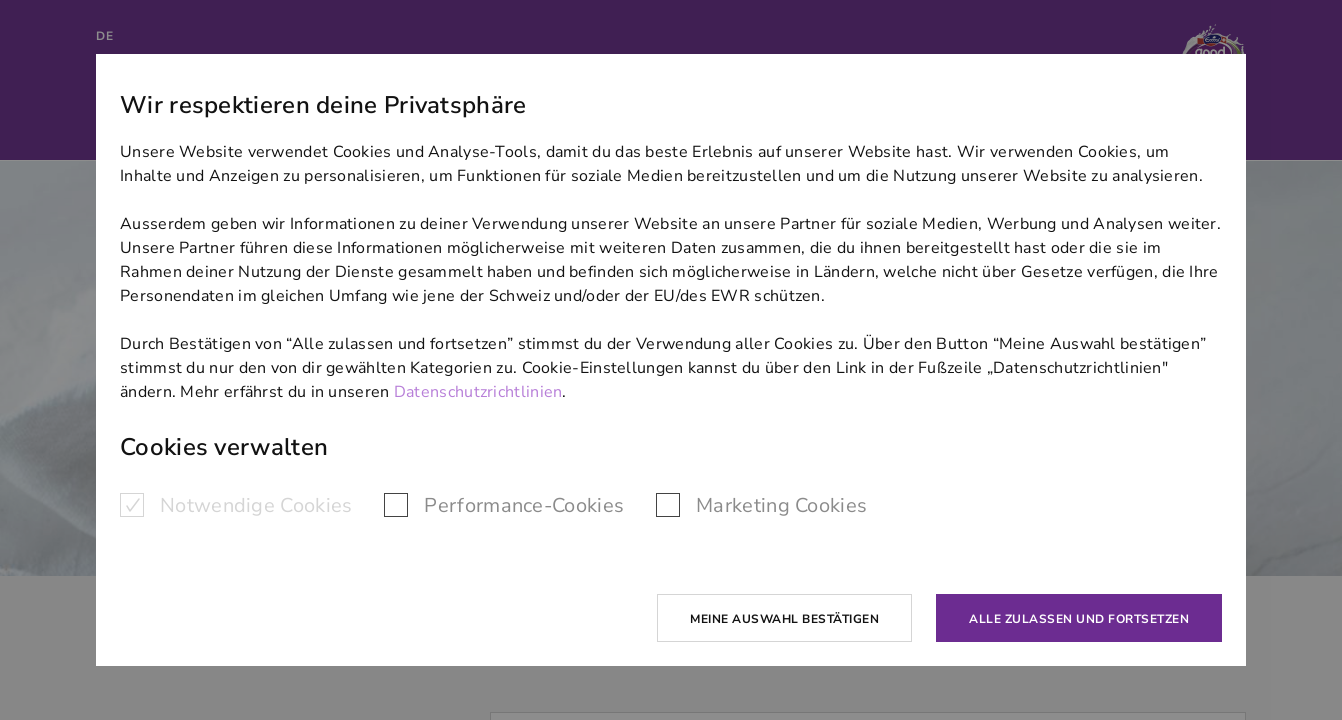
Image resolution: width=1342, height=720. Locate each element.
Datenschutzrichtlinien (478, 392)
